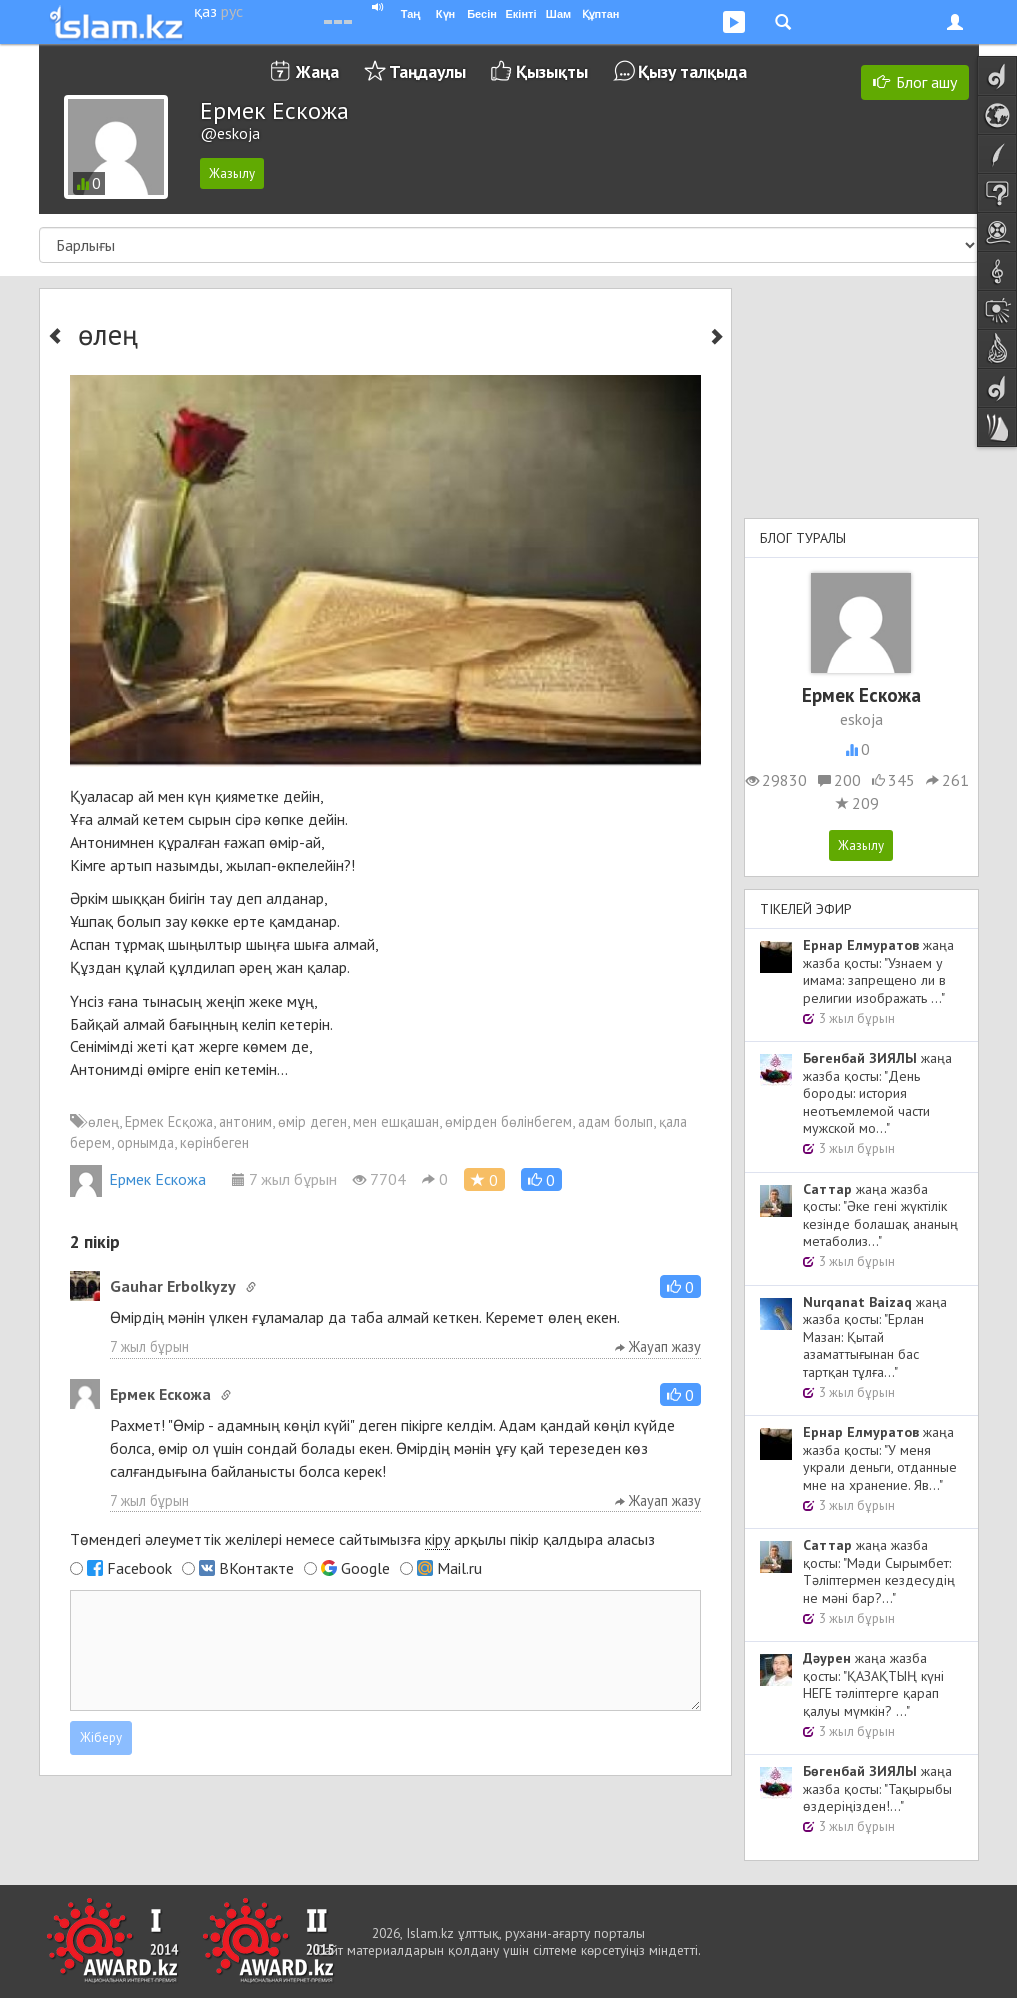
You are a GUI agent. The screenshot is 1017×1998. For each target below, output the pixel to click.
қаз (205, 11)
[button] (541, 1179)
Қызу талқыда (692, 71)
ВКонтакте (256, 1568)
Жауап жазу (658, 1346)
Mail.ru (459, 1568)
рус (232, 11)
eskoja (861, 719)
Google (365, 1568)
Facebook (139, 1568)
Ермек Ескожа (138, 1179)
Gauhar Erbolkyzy (173, 1286)
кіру (437, 1539)
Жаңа (317, 71)
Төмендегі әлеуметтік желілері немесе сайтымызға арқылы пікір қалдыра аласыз (362, 1539)
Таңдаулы (427, 71)
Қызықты (552, 71)
